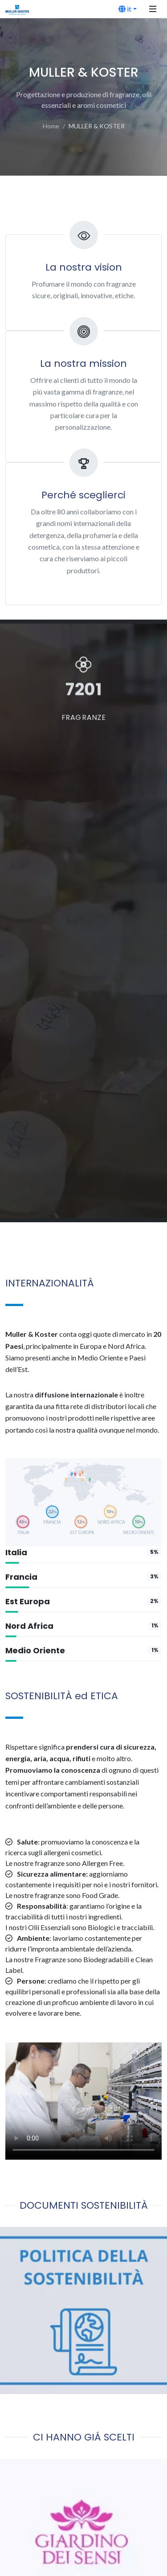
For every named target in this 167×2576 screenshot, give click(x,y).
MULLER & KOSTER (97, 126)
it (124, 9)
